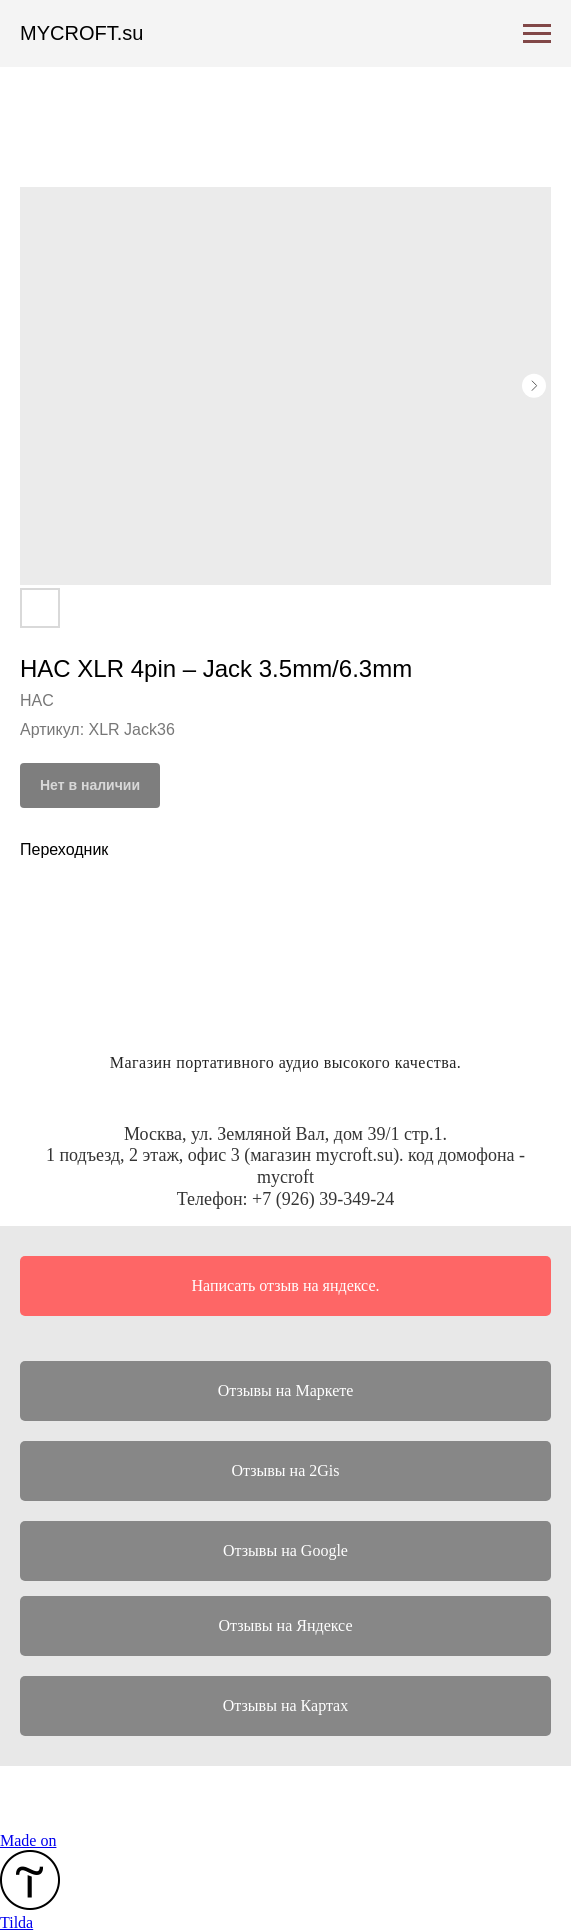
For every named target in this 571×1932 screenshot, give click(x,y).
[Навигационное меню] (537, 34)
